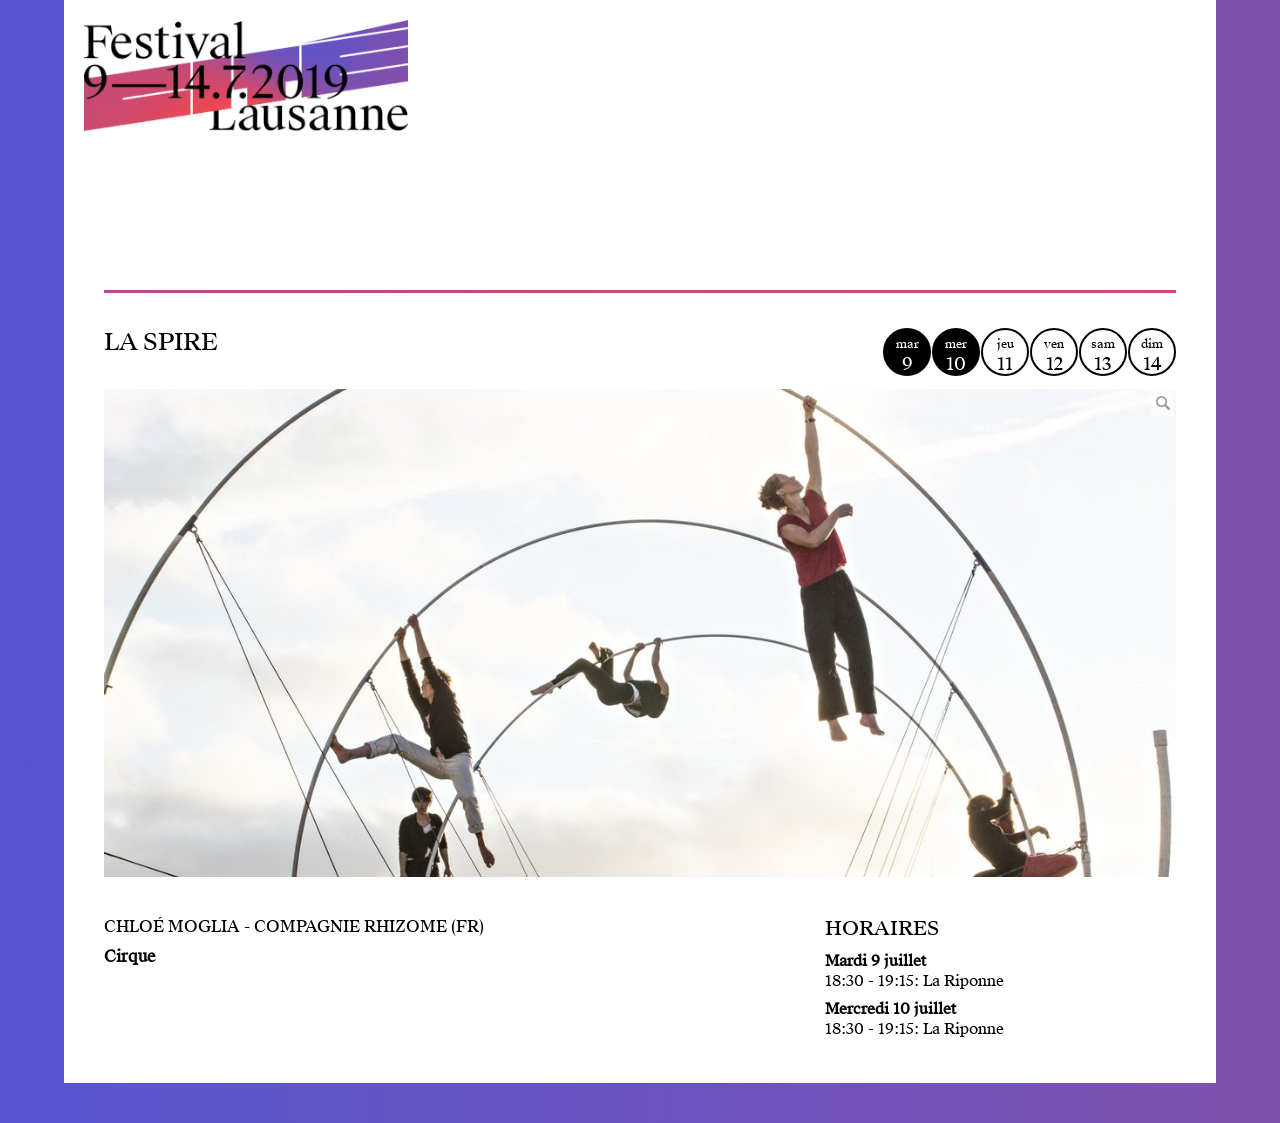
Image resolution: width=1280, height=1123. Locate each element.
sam (1103, 355)
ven (1054, 355)
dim (1152, 355)
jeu (1005, 355)
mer (956, 355)
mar (907, 355)
